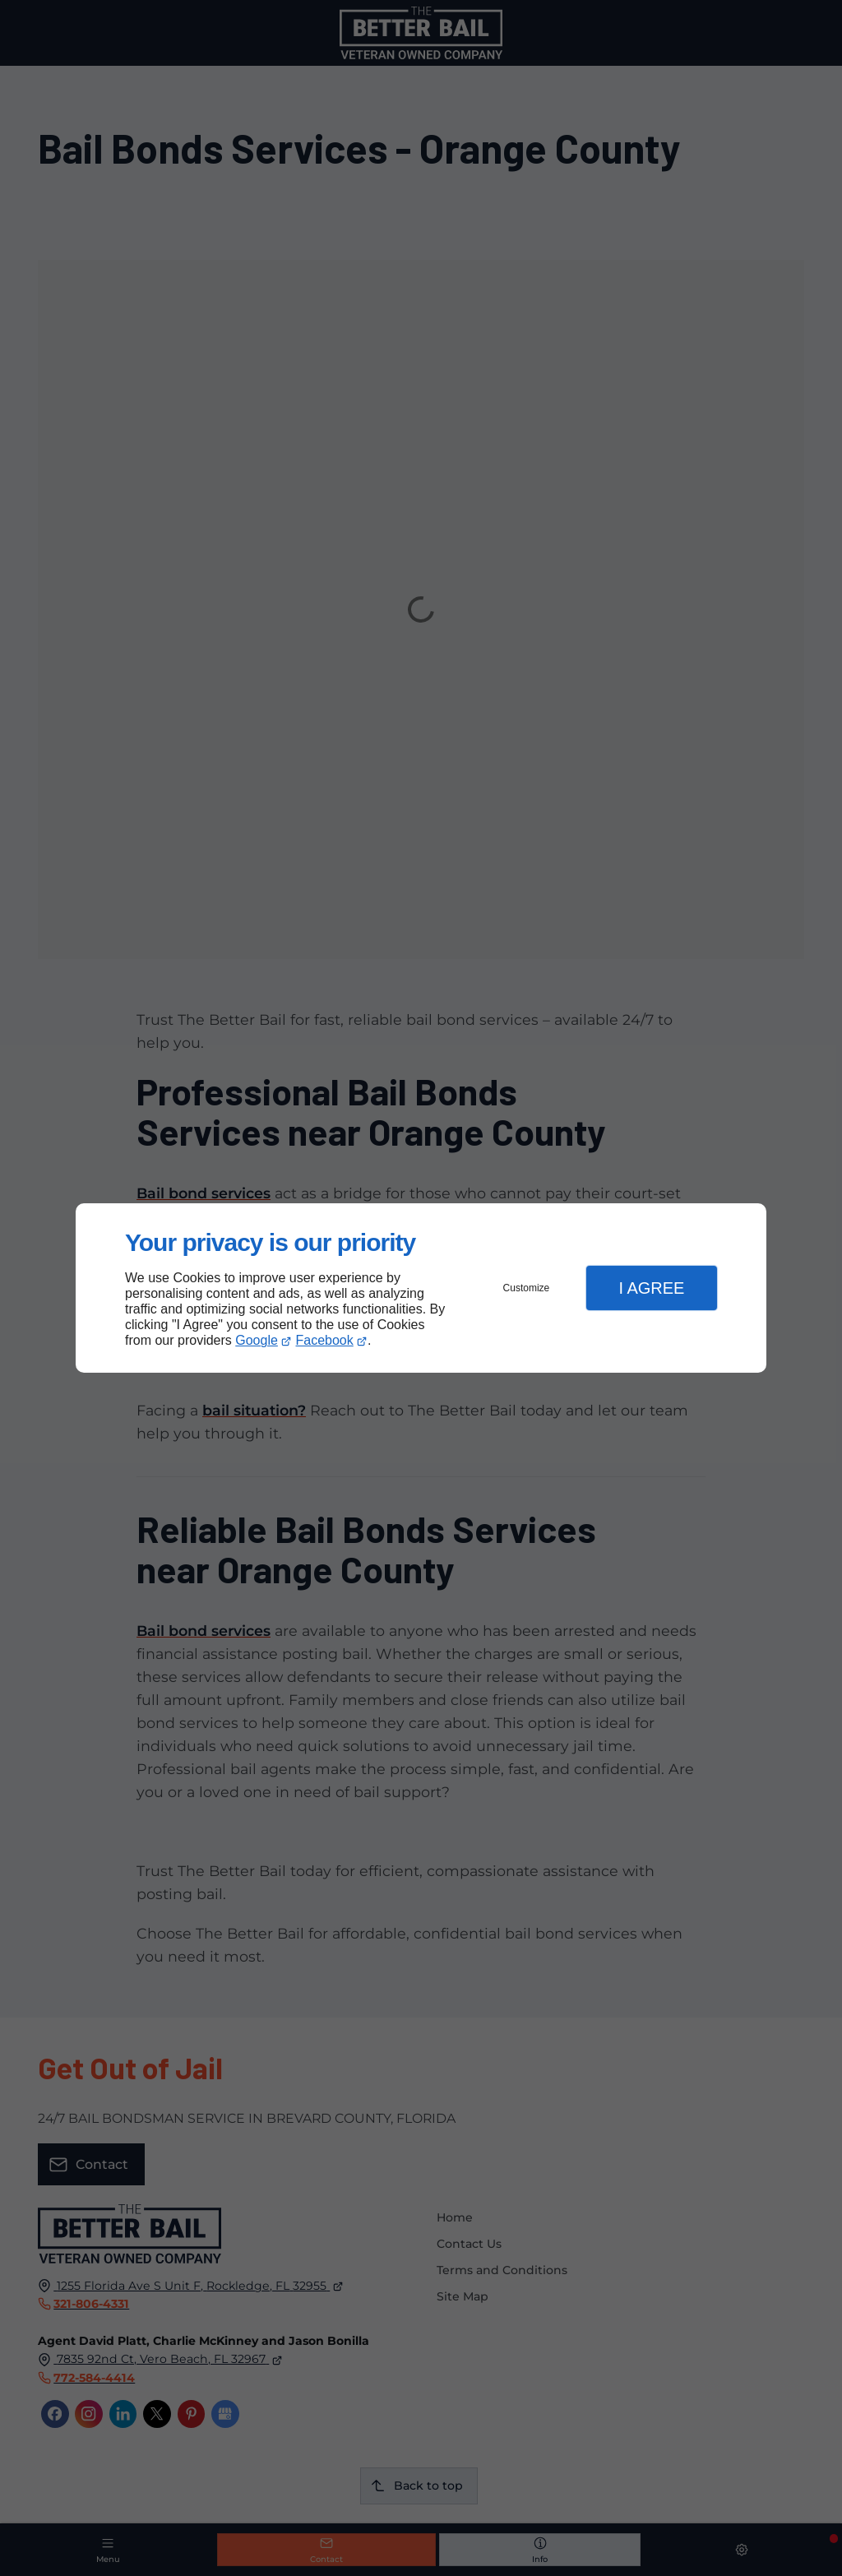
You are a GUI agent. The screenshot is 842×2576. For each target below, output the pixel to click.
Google (256, 1340)
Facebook (325, 1340)
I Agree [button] (651, 1288)
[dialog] (421, 1288)
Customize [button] (526, 1288)
